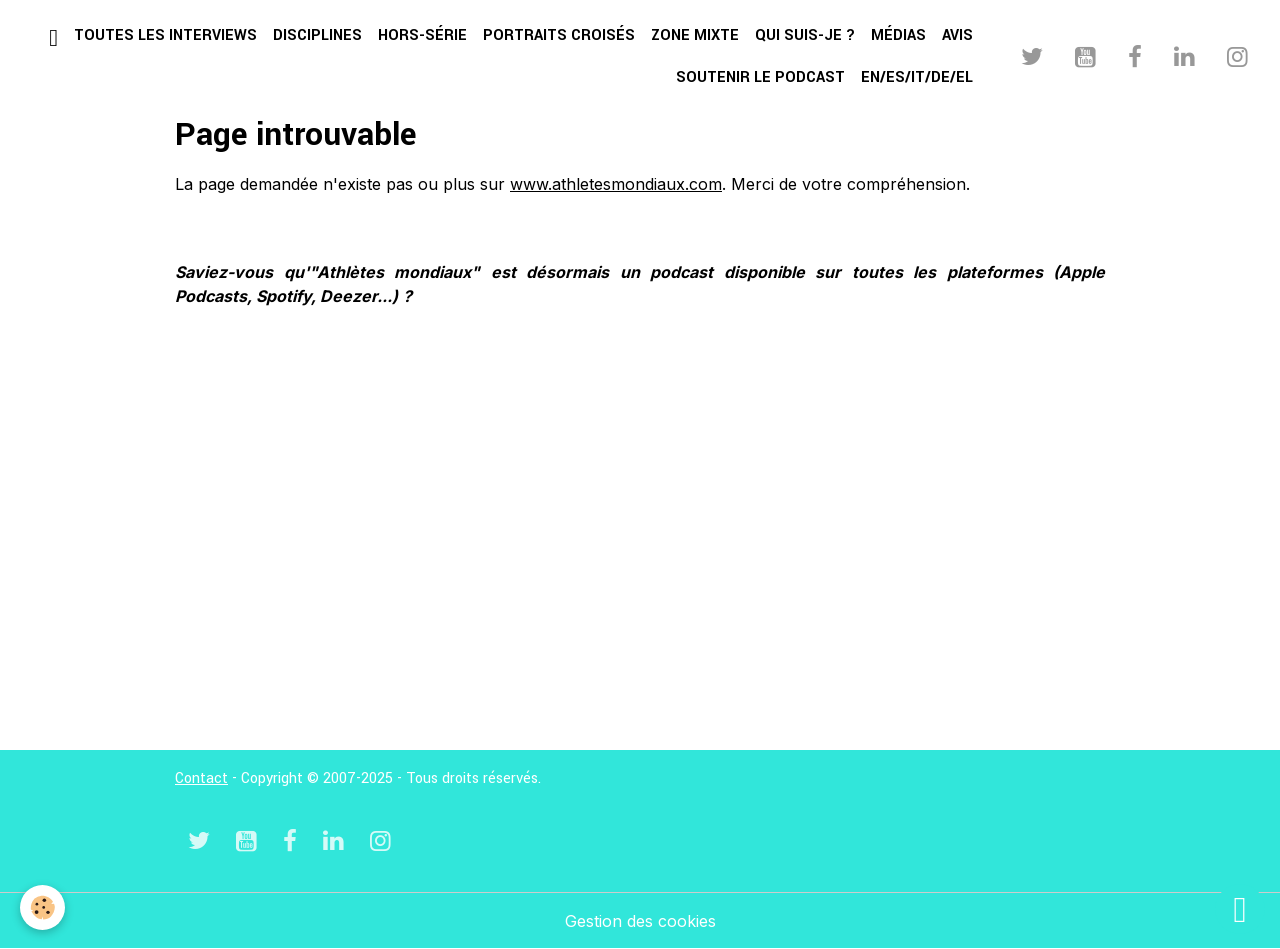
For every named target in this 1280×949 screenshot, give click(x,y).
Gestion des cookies (640, 921)
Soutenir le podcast (760, 77)
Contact (201, 778)
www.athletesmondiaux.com (616, 184)
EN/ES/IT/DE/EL (917, 77)
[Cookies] (42, 907)
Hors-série (422, 35)
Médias (898, 35)
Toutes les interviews (165, 35)
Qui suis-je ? (805, 35)
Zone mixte (695, 35)
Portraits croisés (559, 35)
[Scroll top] (1240, 909)
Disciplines (317, 35)
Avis (957, 35)
